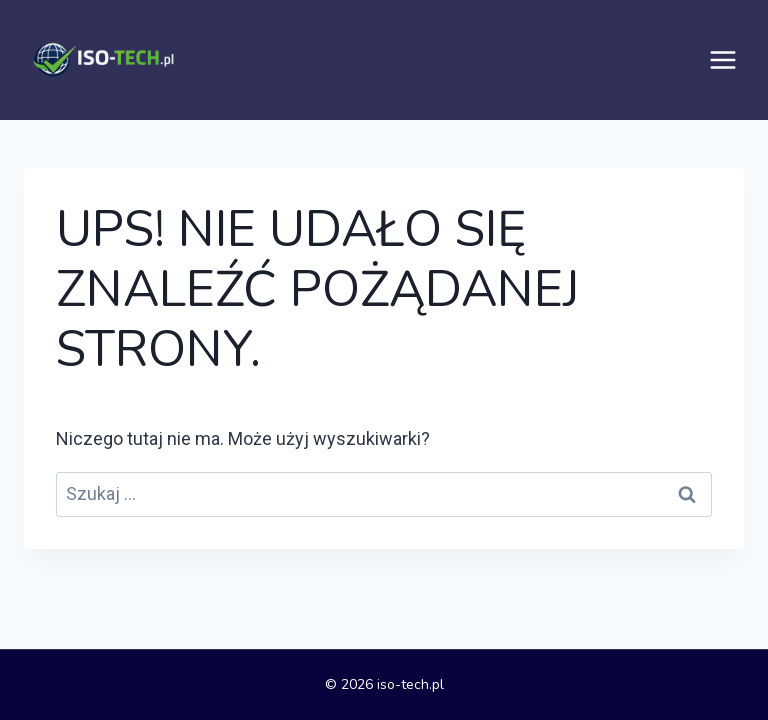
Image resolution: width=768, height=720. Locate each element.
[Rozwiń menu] (723, 60)
